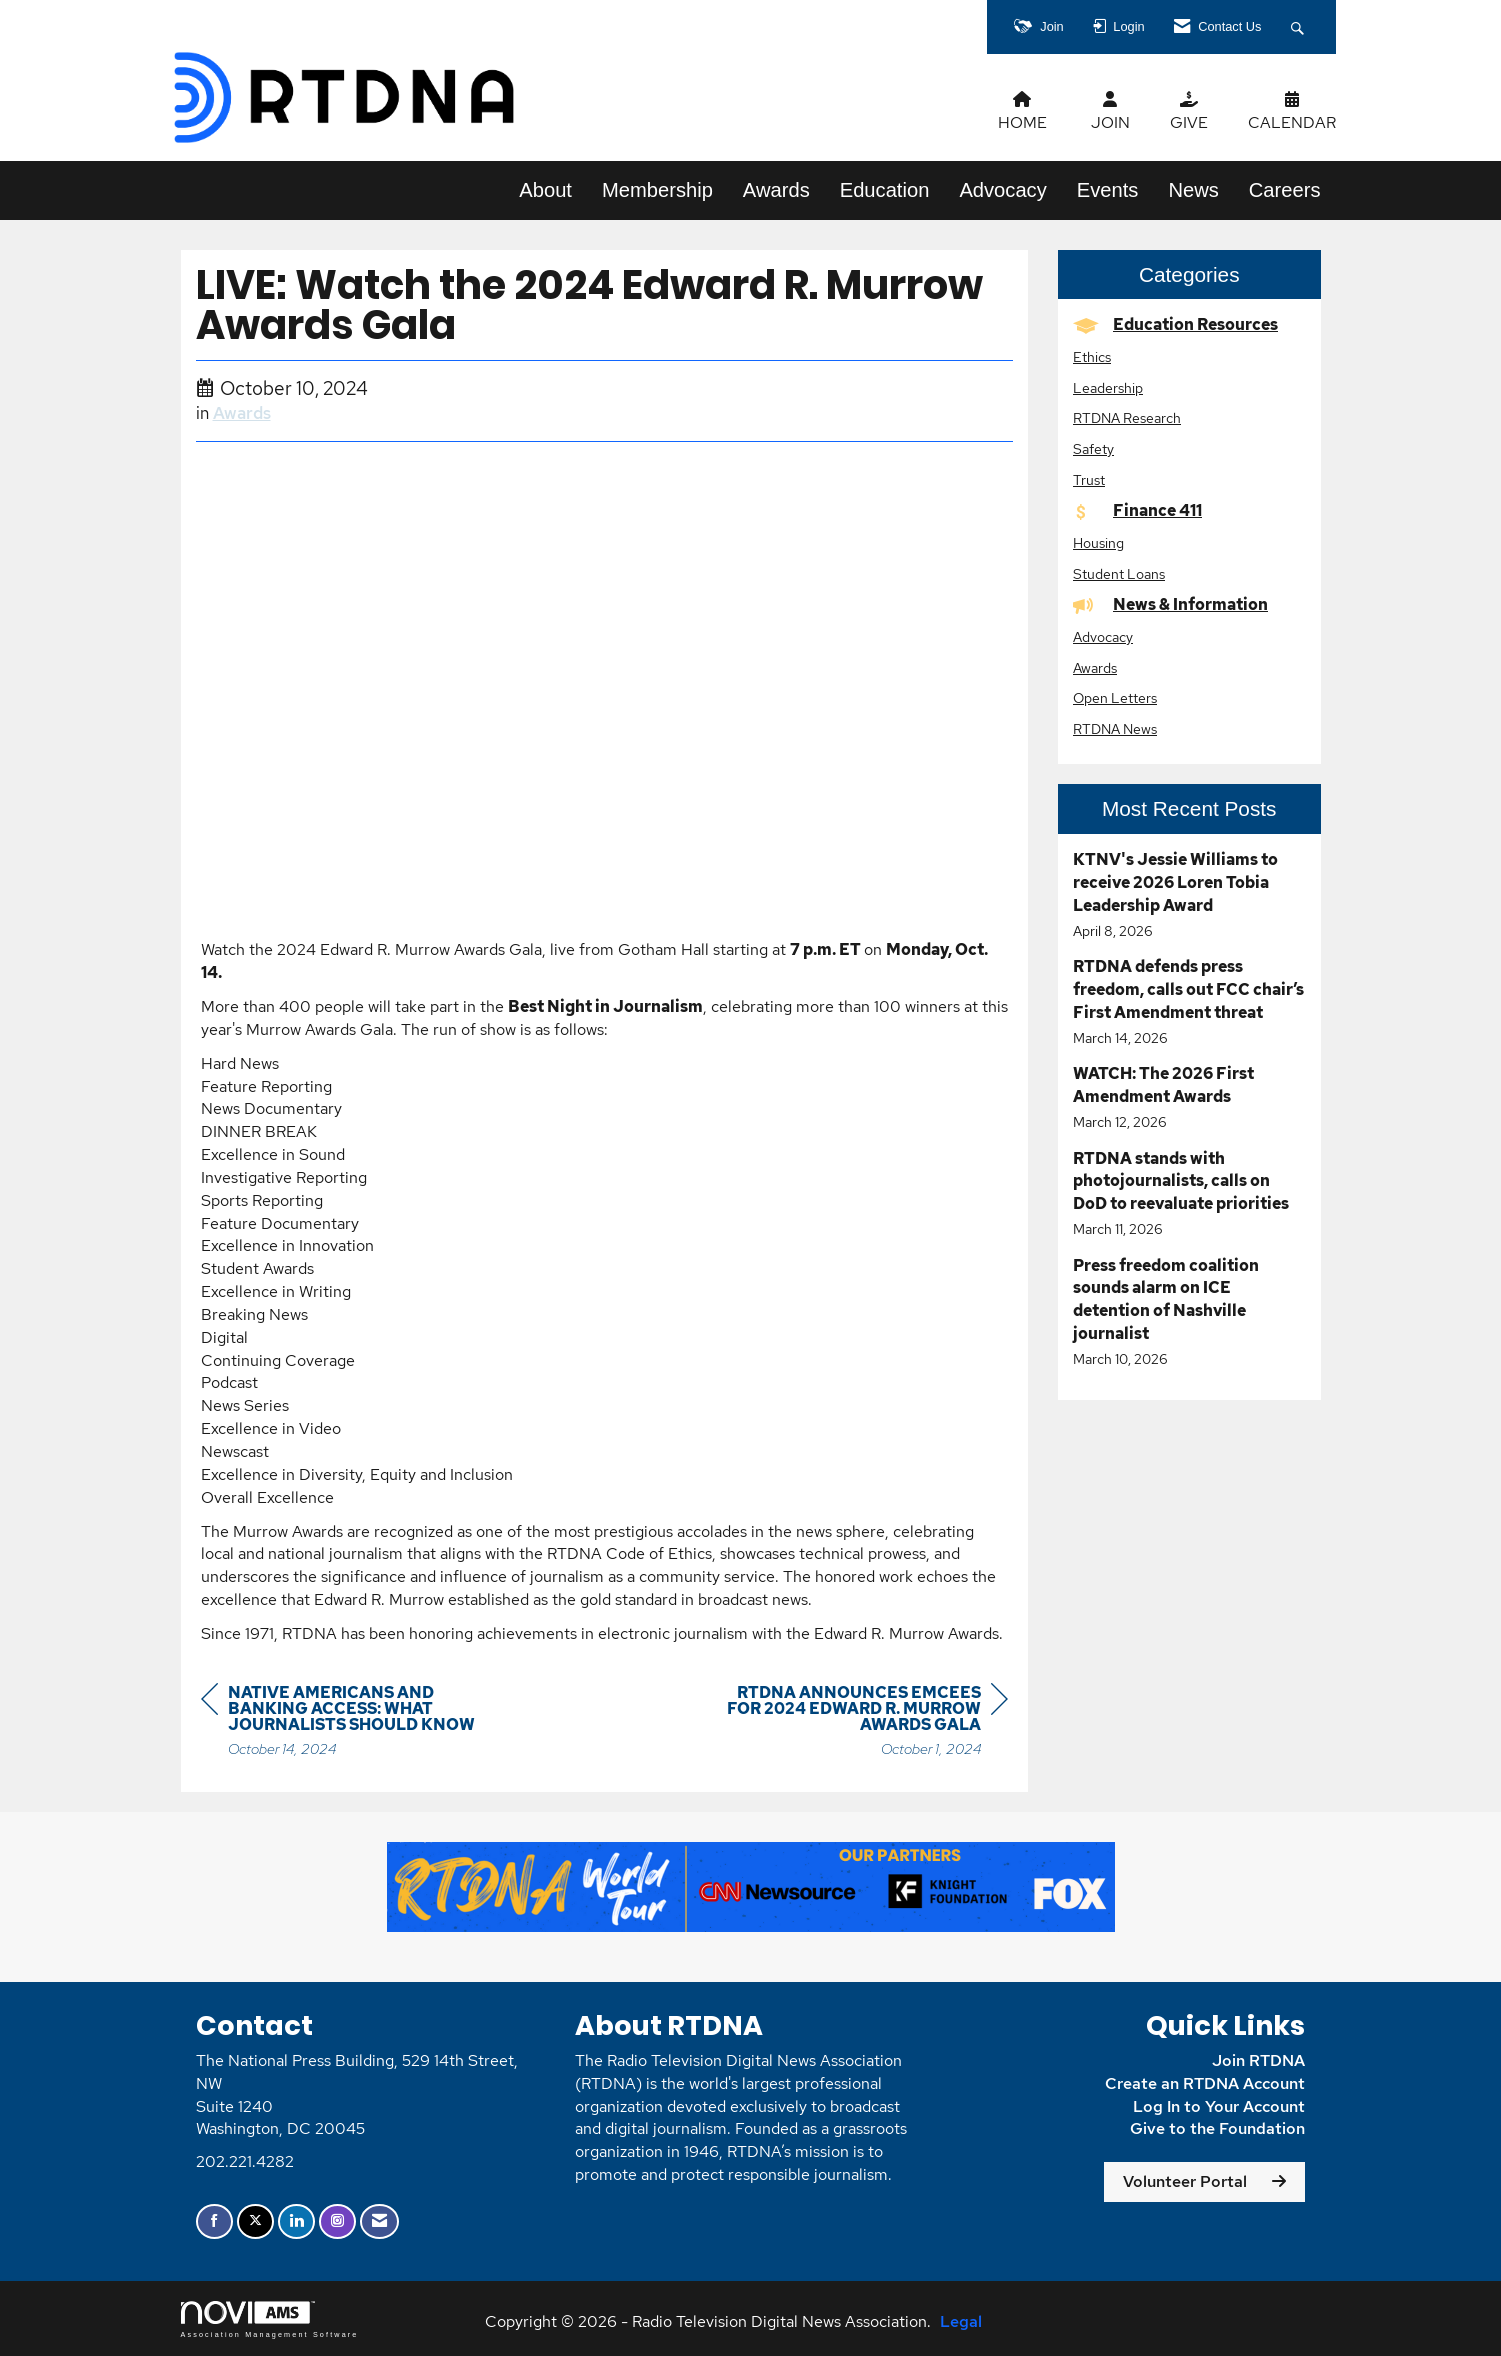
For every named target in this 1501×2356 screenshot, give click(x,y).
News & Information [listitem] (1170, 604)
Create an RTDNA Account (1205, 2083)
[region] (858, 1723)
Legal (961, 2321)
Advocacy (1002, 190)
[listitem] (1189, 895)
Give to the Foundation (1217, 2128)
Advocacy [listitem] (1103, 636)
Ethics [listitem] (1092, 356)
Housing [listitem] (1098, 542)
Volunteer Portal (1185, 2181)
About (545, 190)
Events (1108, 190)
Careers (1285, 190)
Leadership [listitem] (1108, 387)
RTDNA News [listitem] (1115, 728)
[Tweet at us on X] (255, 2221)
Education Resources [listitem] (1175, 324)
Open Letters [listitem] (1115, 697)
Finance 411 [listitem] (1137, 510)
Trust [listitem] (1089, 479)
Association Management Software (270, 2319)
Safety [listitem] (1093, 448)
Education (885, 190)
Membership (657, 190)
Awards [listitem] (1095, 667)
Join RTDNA (1258, 2060)
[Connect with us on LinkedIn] (296, 2221)
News (1193, 190)
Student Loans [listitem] (1119, 573)
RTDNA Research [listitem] (1127, 417)
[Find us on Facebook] (214, 2221)
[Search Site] (1300, 27)
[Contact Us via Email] (379, 2221)
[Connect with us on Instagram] (337, 2221)
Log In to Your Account (1219, 2106)
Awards (776, 190)
